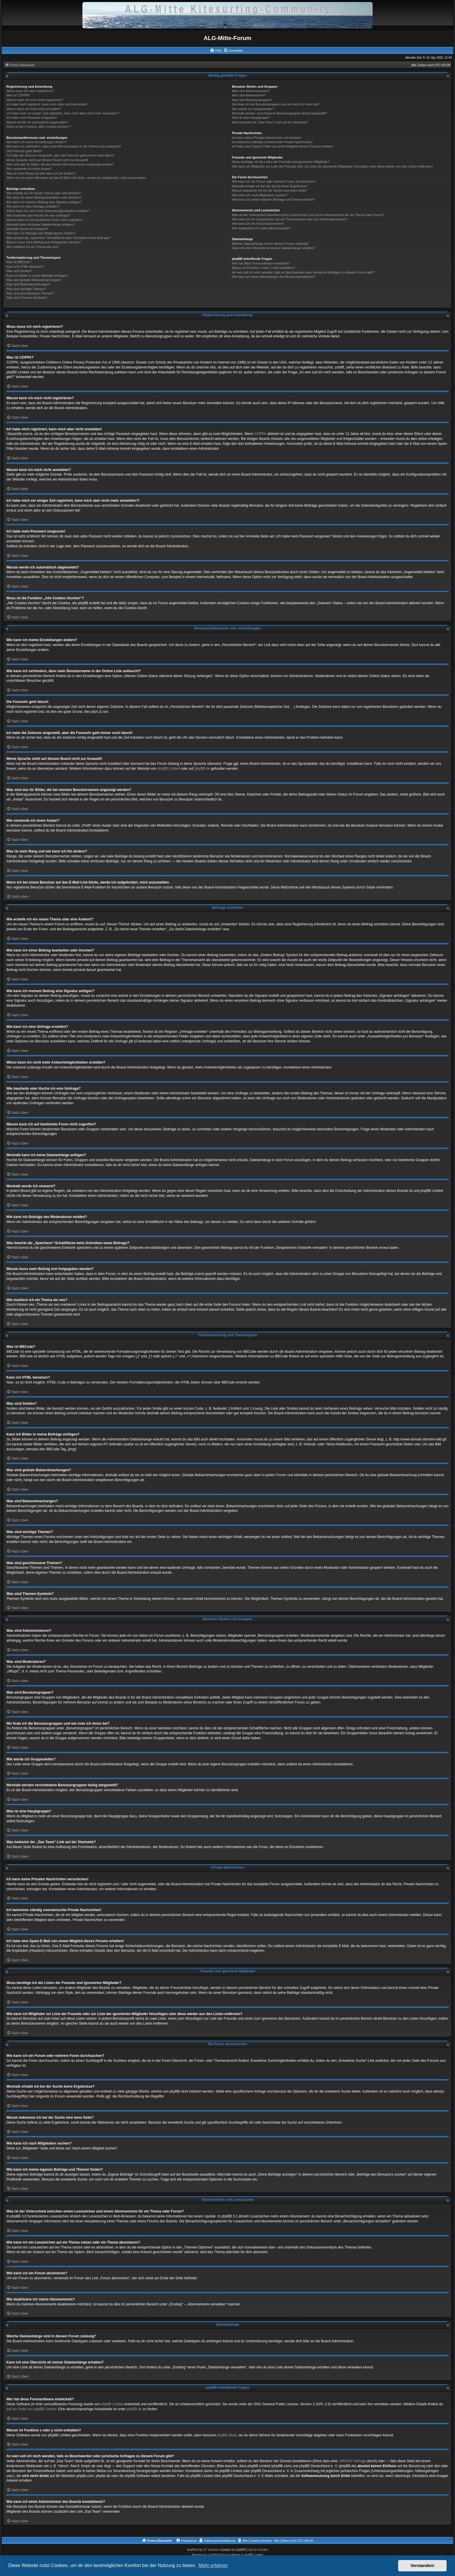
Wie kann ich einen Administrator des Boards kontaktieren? (273, 276)
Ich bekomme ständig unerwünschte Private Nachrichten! (272, 142)
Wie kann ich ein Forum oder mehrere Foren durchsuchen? (274, 181)
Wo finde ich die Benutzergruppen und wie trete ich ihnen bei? (276, 104)
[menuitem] (215, 50)
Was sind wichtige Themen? (26, 289)
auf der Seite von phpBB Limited (31, 2409)
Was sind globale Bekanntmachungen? (34, 280)
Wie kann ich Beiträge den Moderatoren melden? (41, 233)
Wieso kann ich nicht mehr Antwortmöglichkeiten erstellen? (48, 211)
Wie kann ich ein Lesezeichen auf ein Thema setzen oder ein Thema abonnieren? (289, 219)
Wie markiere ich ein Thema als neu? (32, 247)
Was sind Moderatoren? (249, 95)
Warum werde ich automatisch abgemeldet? (37, 122)
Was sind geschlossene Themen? (30, 293)
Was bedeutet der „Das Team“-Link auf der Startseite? (270, 122)
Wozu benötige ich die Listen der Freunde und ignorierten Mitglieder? (281, 161)
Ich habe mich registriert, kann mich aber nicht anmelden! (46, 104)
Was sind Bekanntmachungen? (28, 284)
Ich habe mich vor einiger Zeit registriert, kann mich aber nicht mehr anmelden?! (62, 113)
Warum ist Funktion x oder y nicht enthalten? (263, 267)
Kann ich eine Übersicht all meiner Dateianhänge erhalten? (273, 248)
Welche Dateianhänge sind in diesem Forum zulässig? (270, 243)
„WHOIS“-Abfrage (352, 2461)
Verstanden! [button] (422, 2565)
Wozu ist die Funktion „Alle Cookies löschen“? (38, 126)
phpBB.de (202, 769)
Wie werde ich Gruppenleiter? (253, 109)
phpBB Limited (168, 769)
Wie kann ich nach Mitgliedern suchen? (259, 195)
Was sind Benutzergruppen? (252, 100)
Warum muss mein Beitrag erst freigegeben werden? (43, 242)
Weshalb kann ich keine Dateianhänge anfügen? (40, 224)
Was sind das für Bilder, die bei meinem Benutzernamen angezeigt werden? (60, 164)
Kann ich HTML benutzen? (25, 266)
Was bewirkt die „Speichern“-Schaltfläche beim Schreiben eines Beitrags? (58, 238)
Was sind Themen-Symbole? (26, 297)
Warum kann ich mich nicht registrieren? (34, 100)
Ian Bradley (260, 2549)
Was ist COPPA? (18, 95)
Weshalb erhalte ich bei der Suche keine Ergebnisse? (270, 186)
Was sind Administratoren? (251, 91)
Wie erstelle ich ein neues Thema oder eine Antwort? (43, 193)
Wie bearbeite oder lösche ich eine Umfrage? (38, 215)
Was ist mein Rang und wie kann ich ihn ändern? (40, 173)
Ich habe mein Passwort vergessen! (31, 117)
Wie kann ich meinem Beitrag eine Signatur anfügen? (44, 202)
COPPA (260, 434)
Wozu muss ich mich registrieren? (30, 91)
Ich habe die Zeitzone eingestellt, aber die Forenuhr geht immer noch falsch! (60, 155)
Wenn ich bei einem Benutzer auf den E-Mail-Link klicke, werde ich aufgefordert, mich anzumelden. (76, 177)
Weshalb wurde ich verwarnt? (27, 229)
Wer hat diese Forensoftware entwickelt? (261, 263)
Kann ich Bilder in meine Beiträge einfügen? (37, 275)
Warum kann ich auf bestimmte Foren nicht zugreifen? (44, 220)
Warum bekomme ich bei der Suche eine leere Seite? (269, 190)
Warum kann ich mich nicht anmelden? (33, 109)
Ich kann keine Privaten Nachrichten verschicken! (266, 137)
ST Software (211, 2549)
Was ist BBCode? (18, 262)
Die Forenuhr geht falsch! (24, 151)
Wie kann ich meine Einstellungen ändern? (36, 142)
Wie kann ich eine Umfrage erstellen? (32, 206)
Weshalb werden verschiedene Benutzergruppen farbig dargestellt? (279, 113)
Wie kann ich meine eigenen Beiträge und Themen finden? (273, 199)
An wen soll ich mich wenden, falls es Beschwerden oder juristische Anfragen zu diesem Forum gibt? (303, 272)
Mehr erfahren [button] (213, 2565)
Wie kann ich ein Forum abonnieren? (258, 223)
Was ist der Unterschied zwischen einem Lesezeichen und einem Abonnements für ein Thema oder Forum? (308, 215)
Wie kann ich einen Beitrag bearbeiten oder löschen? (43, 197)
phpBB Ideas (227, 2435)
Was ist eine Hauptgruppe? (251, 117)
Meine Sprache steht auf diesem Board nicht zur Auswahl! (47, 160)
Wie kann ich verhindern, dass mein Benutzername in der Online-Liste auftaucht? (63, 146)
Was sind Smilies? (19, 271)
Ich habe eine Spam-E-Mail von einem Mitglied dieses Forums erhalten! (282, 146)
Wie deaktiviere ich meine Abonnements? (261, 228)
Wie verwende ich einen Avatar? (29, 168)
